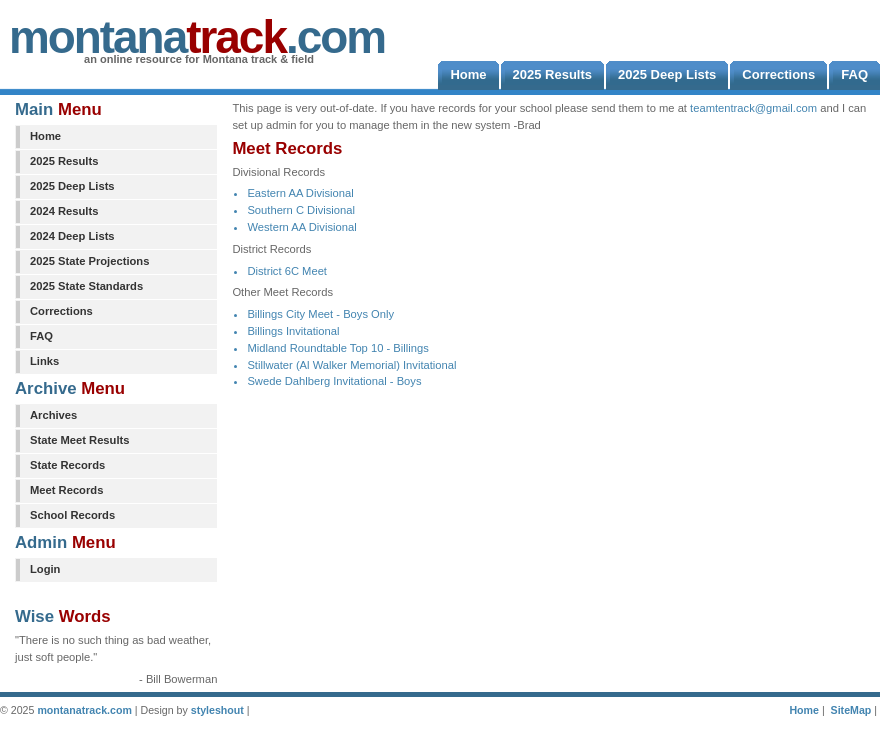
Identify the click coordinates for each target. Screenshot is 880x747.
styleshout (217, 710)
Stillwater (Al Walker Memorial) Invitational (351, 365)
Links (44, 361)
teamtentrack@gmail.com (753, 108)
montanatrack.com (84, 710)
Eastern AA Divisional (300, 193)
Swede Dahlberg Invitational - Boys (334, 381)
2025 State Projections (89, 261)
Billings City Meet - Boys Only (320, 314)
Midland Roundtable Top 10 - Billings (337, 348)
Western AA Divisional (301, 227)
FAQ (41, 336)
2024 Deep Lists (72, 236)
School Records (72, 515)
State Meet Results (79, 440)
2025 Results (64, 161)
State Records (67, 465)
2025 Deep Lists (72, 186)
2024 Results (64, 211)
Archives (53, 415)
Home (45, 136)
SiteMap (851, 710)
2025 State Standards (86, 286)
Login (45, 569)
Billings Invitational (293, 331)
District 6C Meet (287, 271)
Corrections (61, 311)
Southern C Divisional (301, 210)
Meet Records (66, 490)
